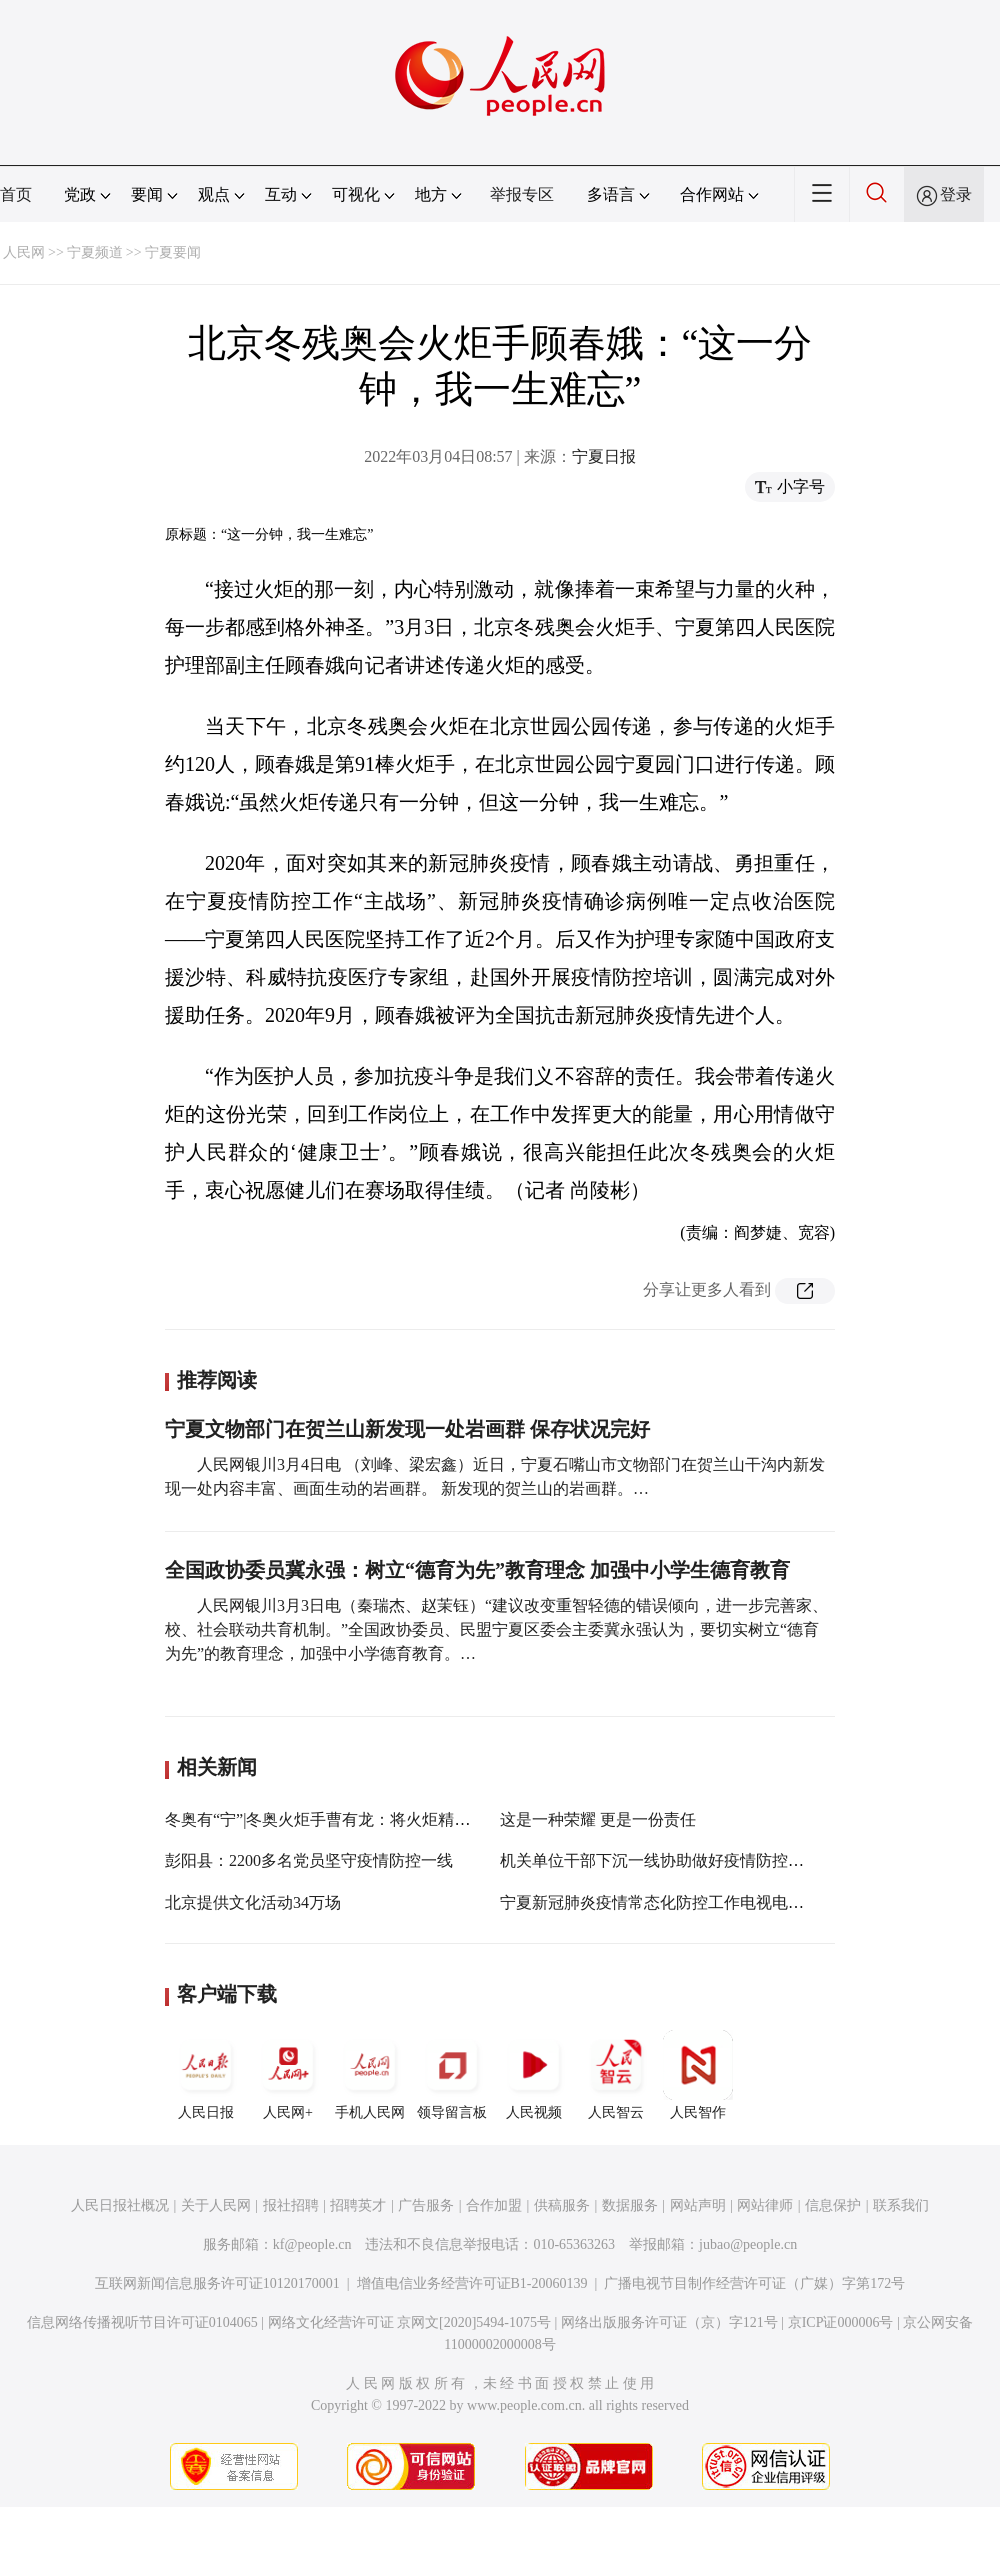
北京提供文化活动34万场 (253, 1902)
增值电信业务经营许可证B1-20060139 (472, 2283)
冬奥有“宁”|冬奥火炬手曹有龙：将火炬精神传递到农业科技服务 (389, 1819)
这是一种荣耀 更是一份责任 (598, 1819)
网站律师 (765, 2205)
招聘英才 (358, 2205)
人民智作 (698, 2075)
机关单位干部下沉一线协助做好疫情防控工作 (660, 1860)
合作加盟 (494, 2205)
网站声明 (698, 2205)
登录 (956, 194)
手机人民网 (370, 2075)
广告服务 (426, 2205)
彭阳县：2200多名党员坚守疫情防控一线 (309, 1860)
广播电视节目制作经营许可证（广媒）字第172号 (754, 2283)
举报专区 (522, 194)
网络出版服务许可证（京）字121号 (669, 2322)
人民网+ (288, 2075)
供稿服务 (562, 2205)
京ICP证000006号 (841, 2322)
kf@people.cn (312, 2244)
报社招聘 (291, 2205)
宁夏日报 (604, 456)
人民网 (24, 252)
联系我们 (901, 2205)
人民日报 (206, 2075)
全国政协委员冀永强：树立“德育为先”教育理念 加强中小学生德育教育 (477, 1570)
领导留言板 (452, 2075)
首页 (16, 194)
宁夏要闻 (173, 252)
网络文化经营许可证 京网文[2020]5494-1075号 (410, 2322)
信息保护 (833, 2205)
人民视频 (534, 2075)
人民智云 (616, 2075)
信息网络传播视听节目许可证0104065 (142, 2322)
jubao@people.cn (748, 2244)
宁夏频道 (95, 252)
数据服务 (630, 2205)
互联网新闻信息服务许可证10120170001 (217, 2283)
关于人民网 (216, 2205)
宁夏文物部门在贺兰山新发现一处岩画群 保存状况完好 (407, 1429)
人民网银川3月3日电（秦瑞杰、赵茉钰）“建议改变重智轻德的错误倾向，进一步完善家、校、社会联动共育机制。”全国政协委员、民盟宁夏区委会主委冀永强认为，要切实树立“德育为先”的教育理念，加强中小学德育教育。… (496, 1629)
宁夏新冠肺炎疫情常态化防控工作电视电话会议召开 (684, 1902)
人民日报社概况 (120, 2205)
